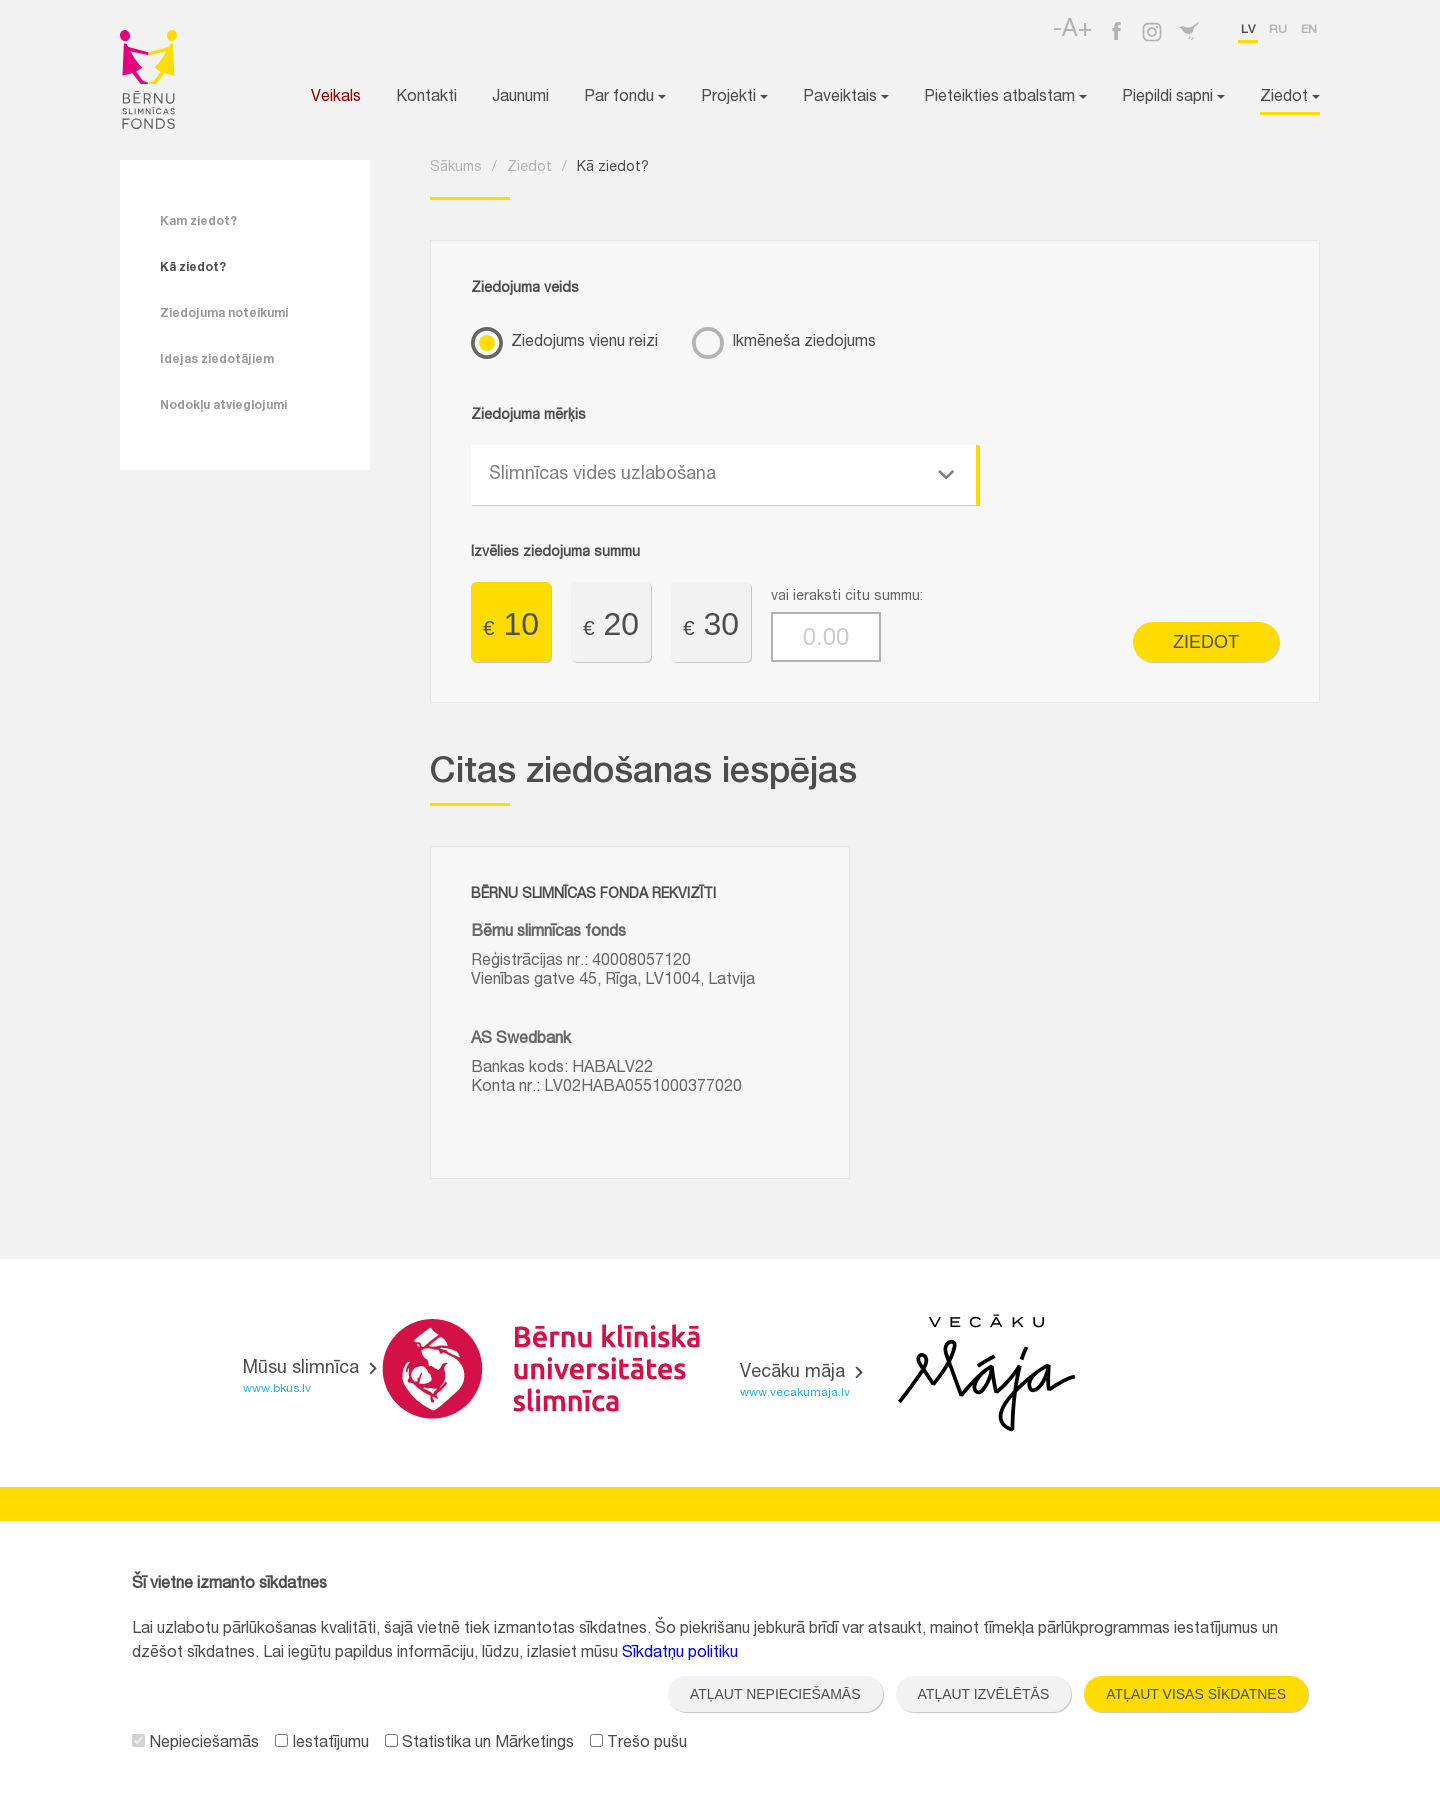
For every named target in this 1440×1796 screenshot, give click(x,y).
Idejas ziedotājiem (217, 360)
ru (1278, 30)
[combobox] (725, 475)
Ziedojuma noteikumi (224, 314)
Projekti (734, 98)
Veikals (336, 98)
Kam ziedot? (198, 222)
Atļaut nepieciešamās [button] (775, 1694)
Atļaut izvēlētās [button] (984, 1694)
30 (711, 624)
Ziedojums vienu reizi (584, 343)
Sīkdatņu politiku (680, 1654)
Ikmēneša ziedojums (804, 343)
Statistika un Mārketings (479, 1744)
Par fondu (625, 98)
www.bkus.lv (277, 1389)
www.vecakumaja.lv (795, 1393)
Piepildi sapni (1173, 98)
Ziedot (1290, 98)
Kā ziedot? (193, 268)
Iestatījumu (322, 1744)
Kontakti (426, 98)
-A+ (1072, 31)
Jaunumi (520, 98)
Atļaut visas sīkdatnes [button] (1196, 1694)
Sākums (456, 168)
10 (511, 624)
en (1309, 30)
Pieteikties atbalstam (1005, 98)
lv (1248, 30)
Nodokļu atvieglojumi (223, 406)
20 (611, 624)
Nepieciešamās (195, 1744)
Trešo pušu (638, 1744)
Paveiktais (846, 98)
